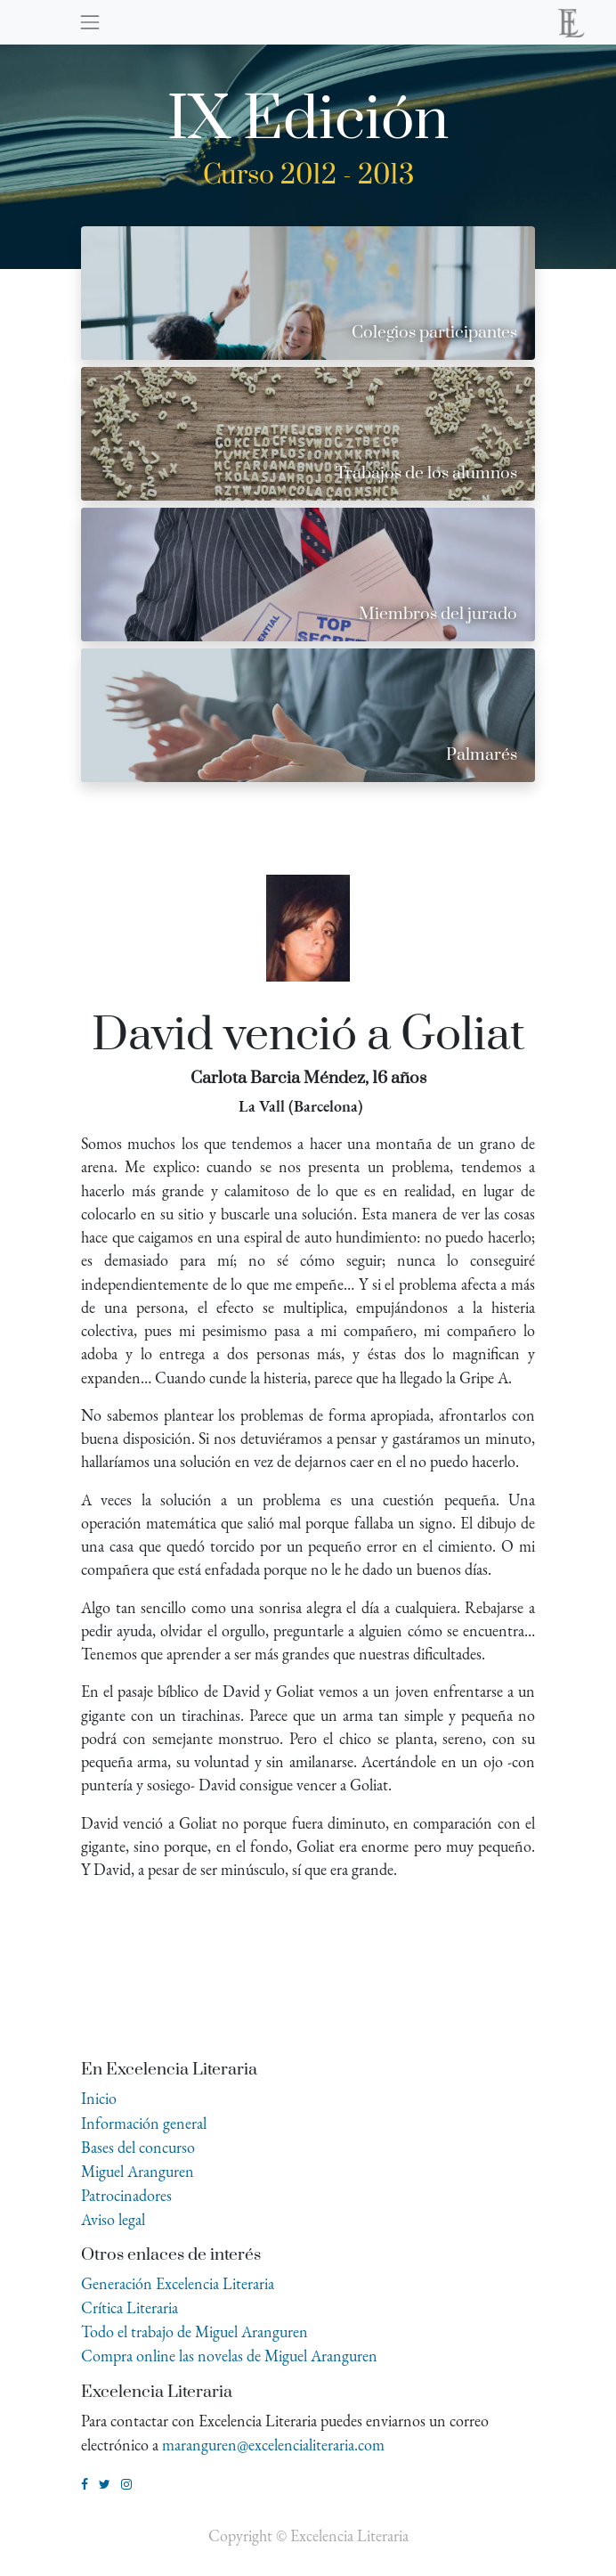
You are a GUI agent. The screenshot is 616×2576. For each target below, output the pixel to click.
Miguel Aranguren (137, 2171)
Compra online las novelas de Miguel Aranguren (229, 2355)
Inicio (99, 2098)
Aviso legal (113, 2219)
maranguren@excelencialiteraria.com (273, 2444)
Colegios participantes (434, 332)
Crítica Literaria (129, 2307)
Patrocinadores (126, 2195)
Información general (144, 2123)
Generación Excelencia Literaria (177, 2283)
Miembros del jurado (438, 614)
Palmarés (481, 755)
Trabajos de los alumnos (426, 473)
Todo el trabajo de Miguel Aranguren (194, 2331)
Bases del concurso (138, 2147)
